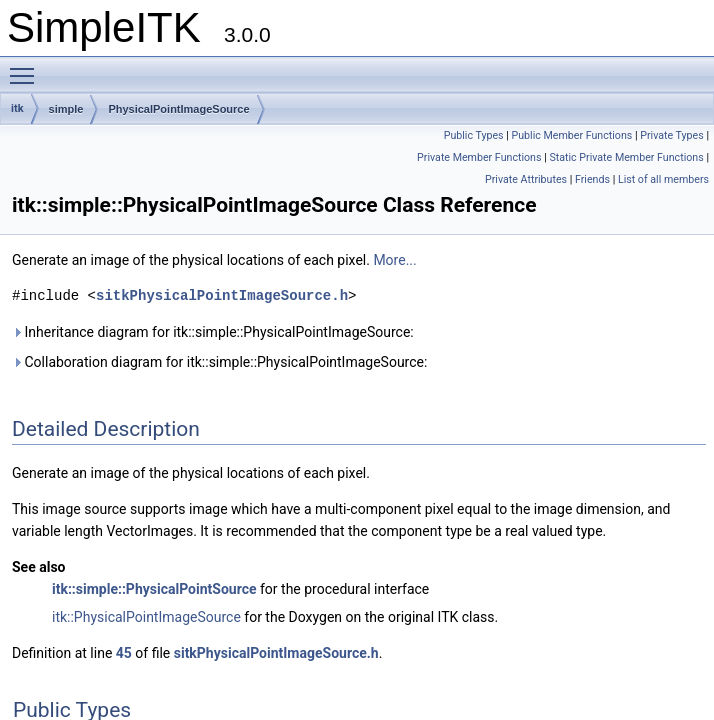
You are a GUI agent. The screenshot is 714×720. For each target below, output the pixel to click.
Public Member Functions (571, 135)
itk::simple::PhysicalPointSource (154, 589)
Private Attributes (526, 179)
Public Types (474, 135)
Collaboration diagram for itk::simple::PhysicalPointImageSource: (219, 362)
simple (66, 109)
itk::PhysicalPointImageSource (146, 617)
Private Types (672, 135)
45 (124, 653)
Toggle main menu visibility (27, 67)
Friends (592, 179)
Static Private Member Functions (626, 157)
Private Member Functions (479, 157)
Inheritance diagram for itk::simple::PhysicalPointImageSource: (213, 332)
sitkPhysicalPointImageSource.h (222, 295)
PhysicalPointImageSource (178, 109)
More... (394, 260)
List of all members (663, 179)
